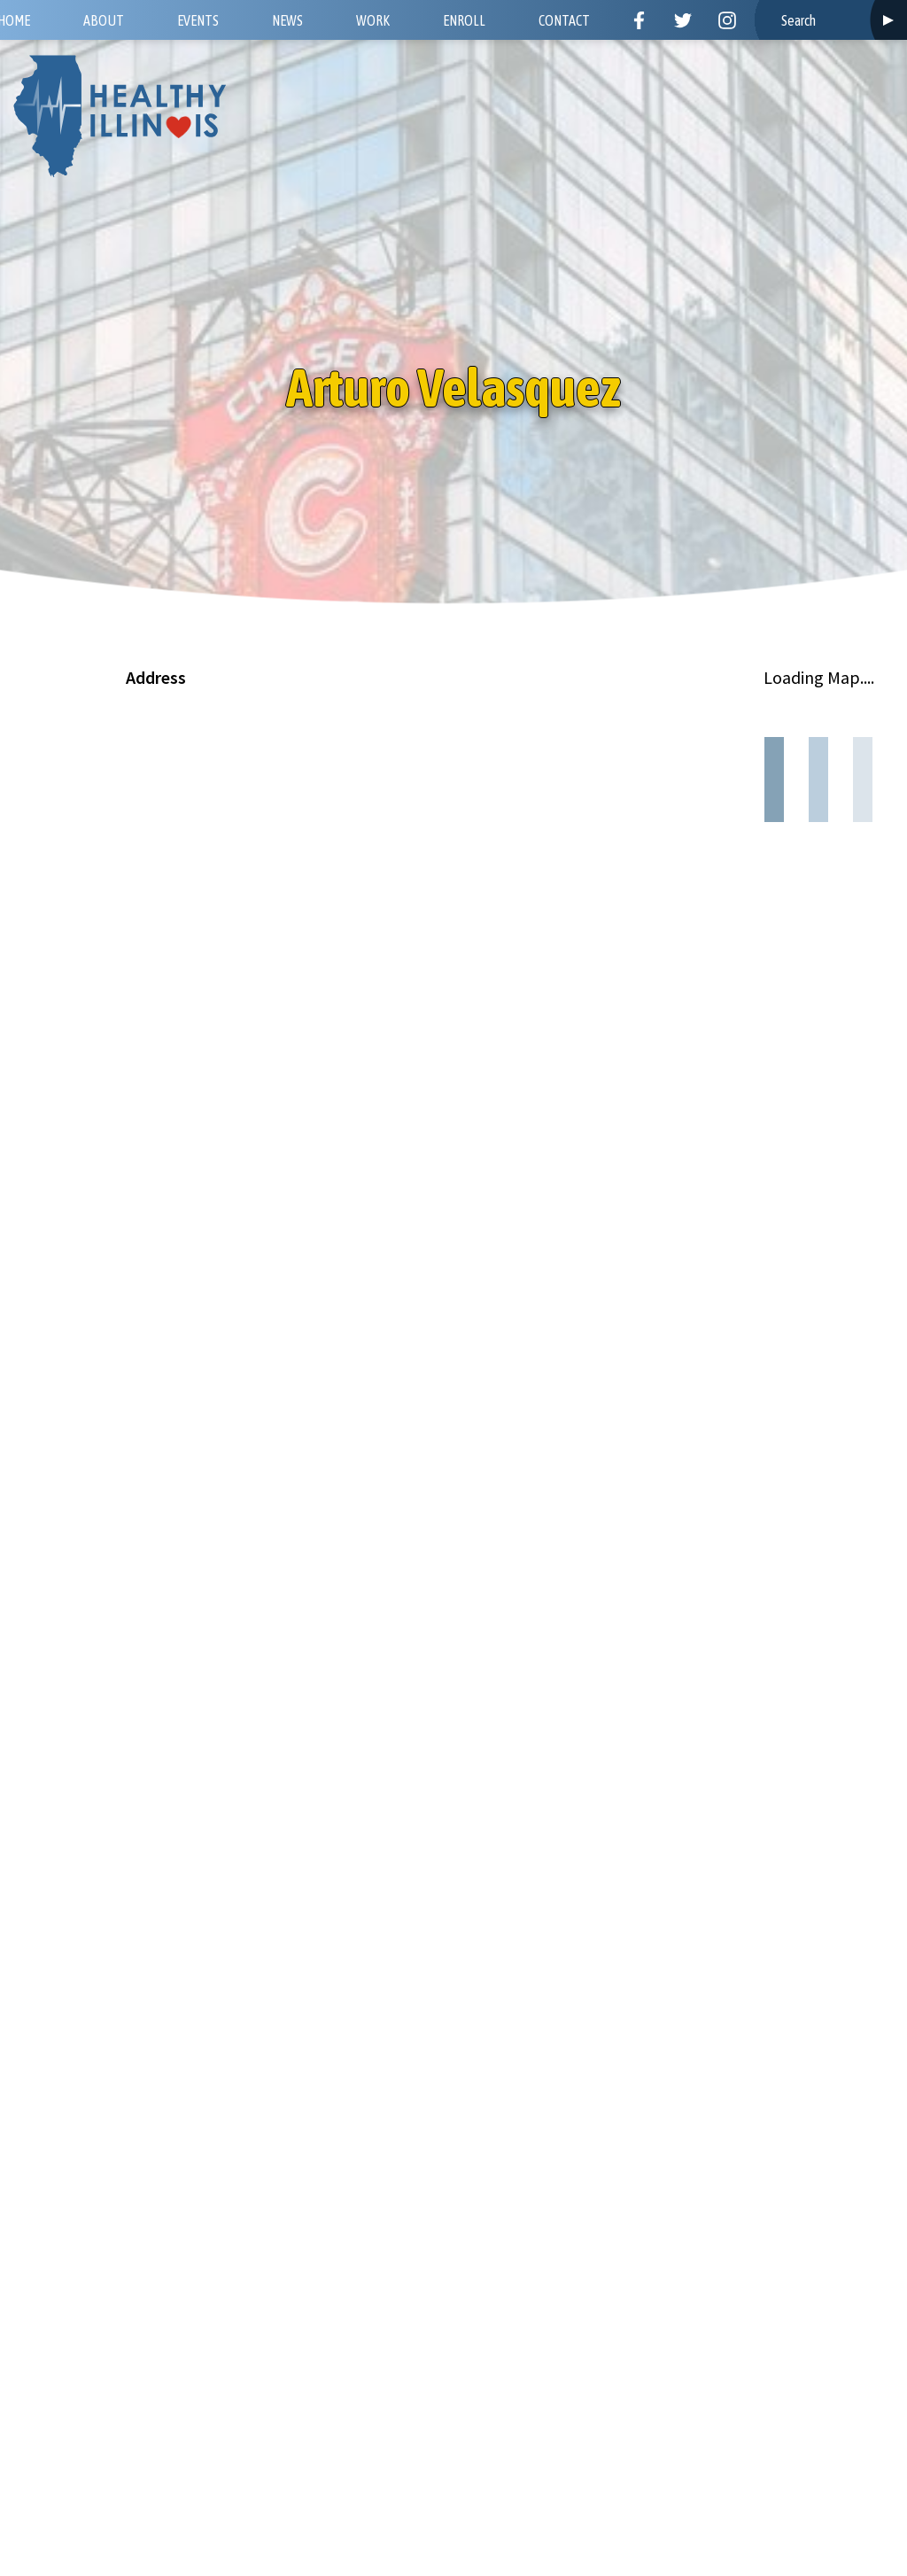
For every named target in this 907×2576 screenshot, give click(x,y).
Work (373, 20)
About (103, 20)
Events (198, 20)
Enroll (464, 20)
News (287, 20)
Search (888, 20)
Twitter (683, 20)
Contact (564, 20)
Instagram (727, 20)
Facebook (638, 20)
